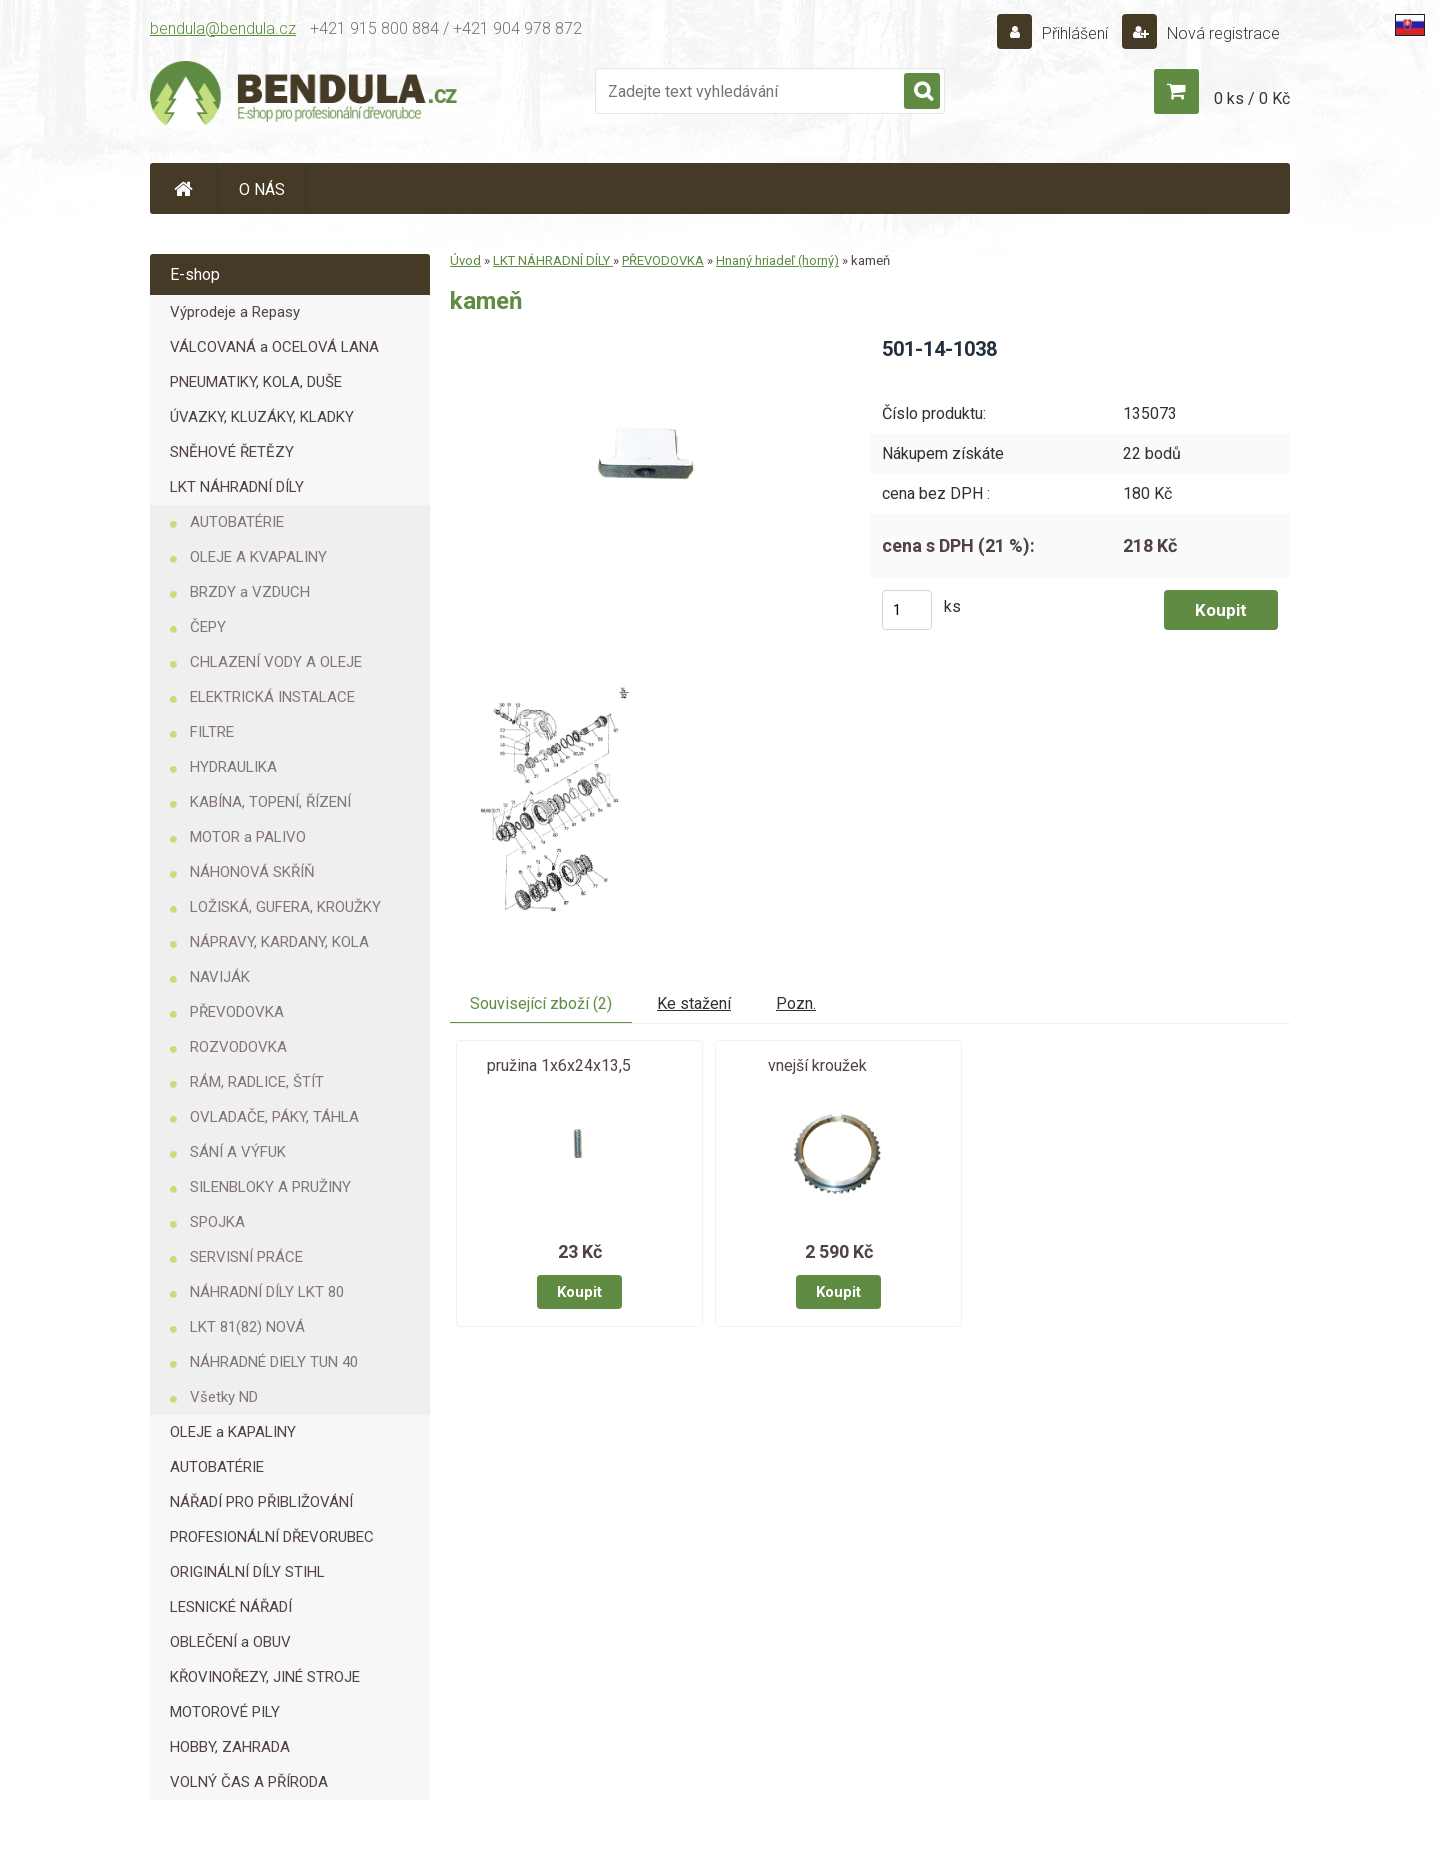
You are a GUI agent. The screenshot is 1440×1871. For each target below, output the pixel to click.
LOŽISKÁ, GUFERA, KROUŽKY (285, 907)
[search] (922, 92)
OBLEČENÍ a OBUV (230, 1642)
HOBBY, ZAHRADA (230, 1747)
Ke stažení (694, 1003)
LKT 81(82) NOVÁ (247, 1327)
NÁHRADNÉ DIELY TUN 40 (274, 1362)
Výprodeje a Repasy (235, 312)
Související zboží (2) (541, 1003)
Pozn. (796, 1003)
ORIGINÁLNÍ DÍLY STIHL (247, 1572)
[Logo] (305, 96)
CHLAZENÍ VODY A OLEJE (276, 662)
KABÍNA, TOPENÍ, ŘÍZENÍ (270, 802)
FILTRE (212, 732)
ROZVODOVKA (238, 1047)
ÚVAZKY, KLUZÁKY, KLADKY (262, 417)
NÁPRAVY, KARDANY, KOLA (279, 942)
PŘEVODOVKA (237, 1012)
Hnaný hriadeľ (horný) (777, 260)
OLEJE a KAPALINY (233, 1432)
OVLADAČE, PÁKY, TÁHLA (274, 1117)
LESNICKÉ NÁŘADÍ (231, 1607)
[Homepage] (184, 188)
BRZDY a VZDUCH (250, 592)
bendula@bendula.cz (223, 28)
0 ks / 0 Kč (1252, 98)
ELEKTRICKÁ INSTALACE (272, 697)
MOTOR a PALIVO (248, 837)
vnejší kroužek (817, 1065)
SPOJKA (217, 1222)
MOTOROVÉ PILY (225, 1712)
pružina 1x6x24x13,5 (559, 1065)
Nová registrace (1221, 33)
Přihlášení (1075, 33)
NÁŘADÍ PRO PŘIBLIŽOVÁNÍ (261, 1502)
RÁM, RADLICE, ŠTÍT (257, 1082)
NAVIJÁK (220, 977)
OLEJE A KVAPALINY (258, 557)
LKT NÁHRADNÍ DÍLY (237, 487)
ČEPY (208, 627)
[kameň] (643, 342)
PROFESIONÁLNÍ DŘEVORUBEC (272, 1537)
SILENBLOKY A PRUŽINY (270, 1187)
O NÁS (262, 189)
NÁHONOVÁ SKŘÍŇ (252, 872)
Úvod (465, 260)
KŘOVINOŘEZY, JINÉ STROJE (265, 1677)
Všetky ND (224, 1397)
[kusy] (907, 610)
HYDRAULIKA (233, 767)
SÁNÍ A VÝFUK (238, 1152)
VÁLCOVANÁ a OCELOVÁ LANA (274, 347)
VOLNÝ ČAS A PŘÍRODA (249, 1782)
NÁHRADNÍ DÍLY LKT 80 (267, 1292)
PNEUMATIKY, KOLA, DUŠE (256, 382)
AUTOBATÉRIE (237, 522)
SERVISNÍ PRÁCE (246, 1257)
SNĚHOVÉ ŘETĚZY (232, 452)
